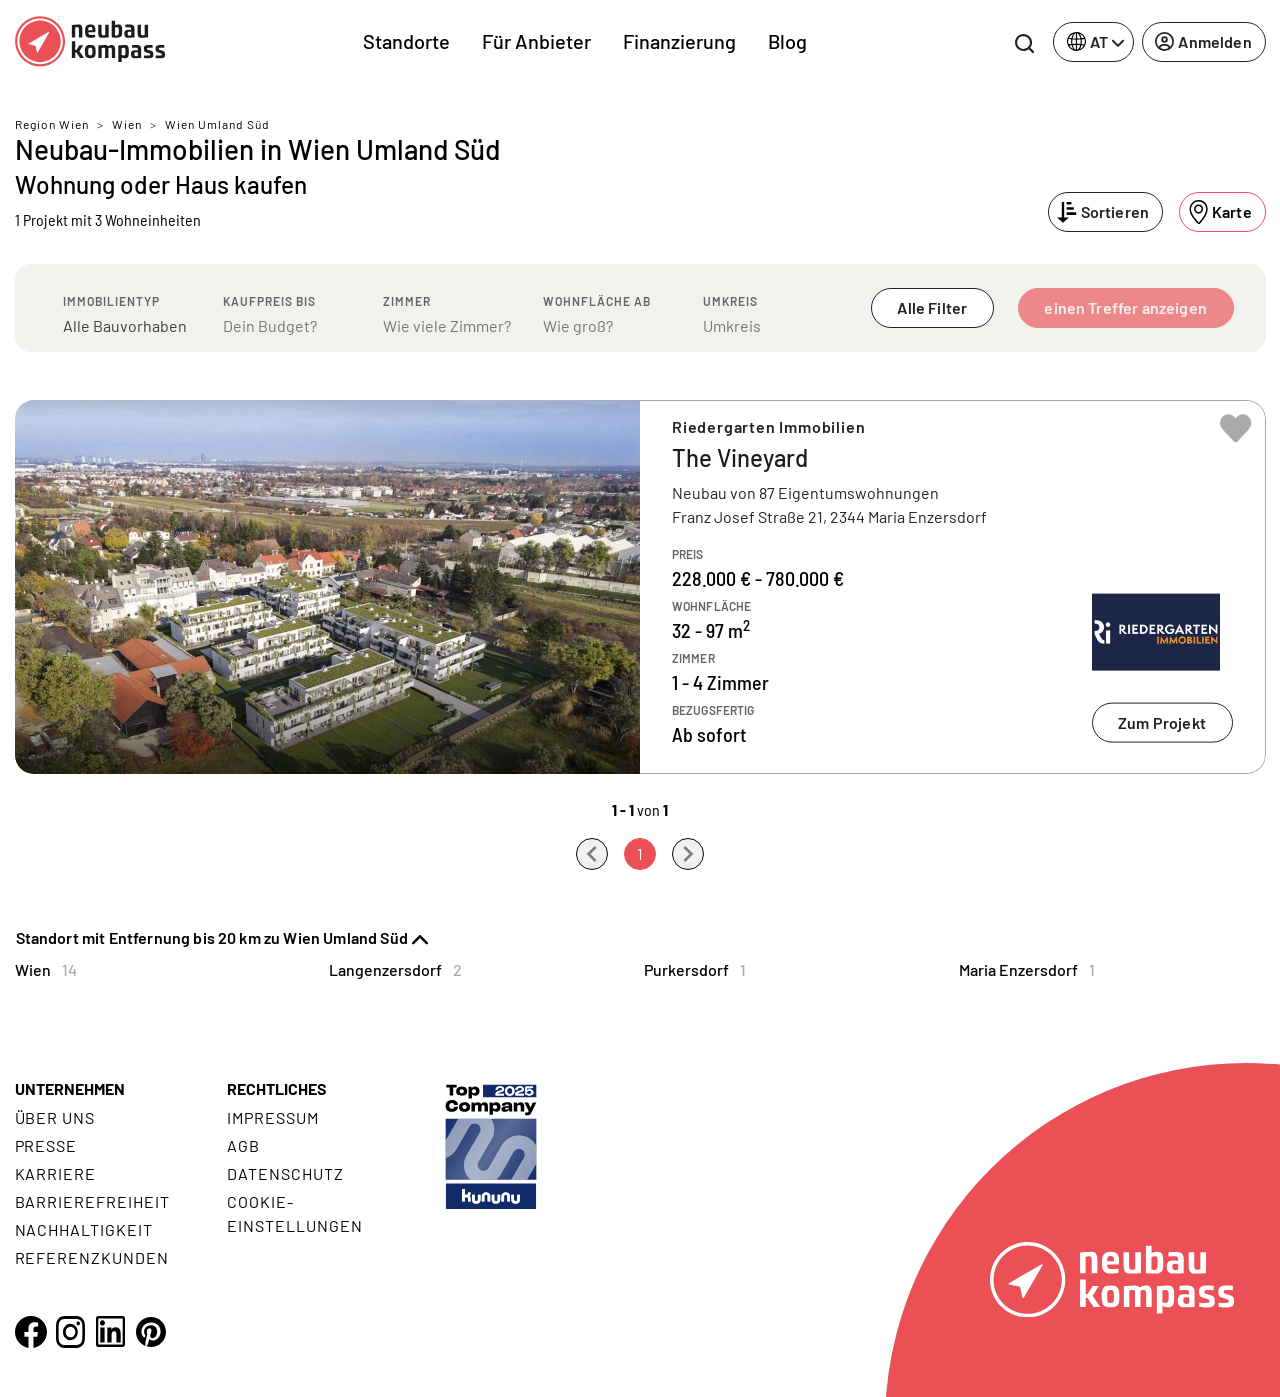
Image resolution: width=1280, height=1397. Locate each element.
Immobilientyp (111, 301)
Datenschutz (285, 1173)
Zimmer (407, 301)
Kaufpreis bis (269, 301)
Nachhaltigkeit (84, 1229)
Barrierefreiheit (92, 1201)
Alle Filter (932, 307)
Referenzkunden (92, 1257)
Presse (46, 1145)
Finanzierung (679, 41)
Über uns (55, 1117)
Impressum (273, 1117)
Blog (787, 41)
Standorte (406, 41)
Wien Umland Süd (217, 124)
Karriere (56, 1173)
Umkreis (730, 301)
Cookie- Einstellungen (294, 1213)
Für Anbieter (536, 41)
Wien (127, 124)
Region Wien (52, 124)
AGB (243, 1145)
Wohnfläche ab (597, 301)
